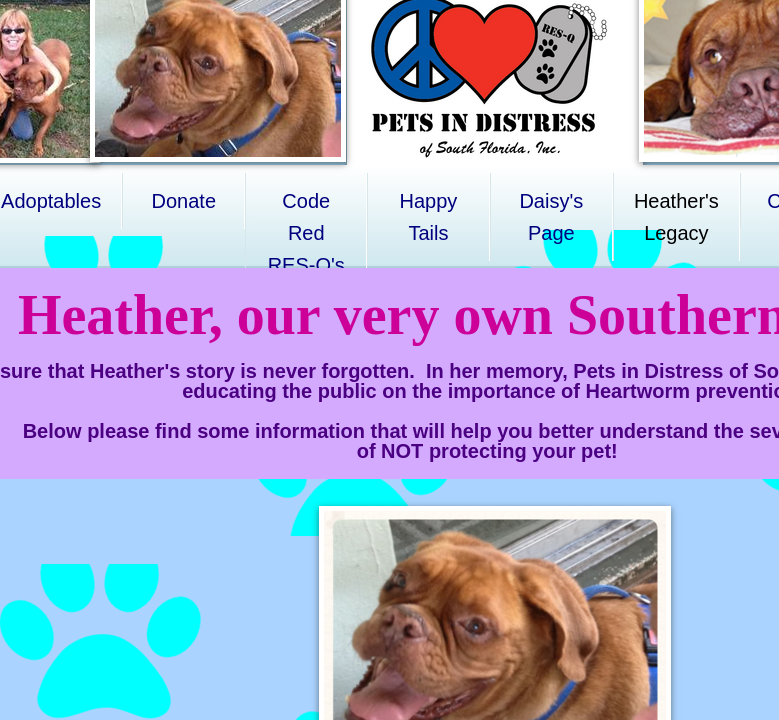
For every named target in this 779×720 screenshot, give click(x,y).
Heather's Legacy (676, 217)
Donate (184, 201)
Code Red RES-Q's (306, 233)
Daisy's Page (551, 217)
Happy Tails (428, 217)
